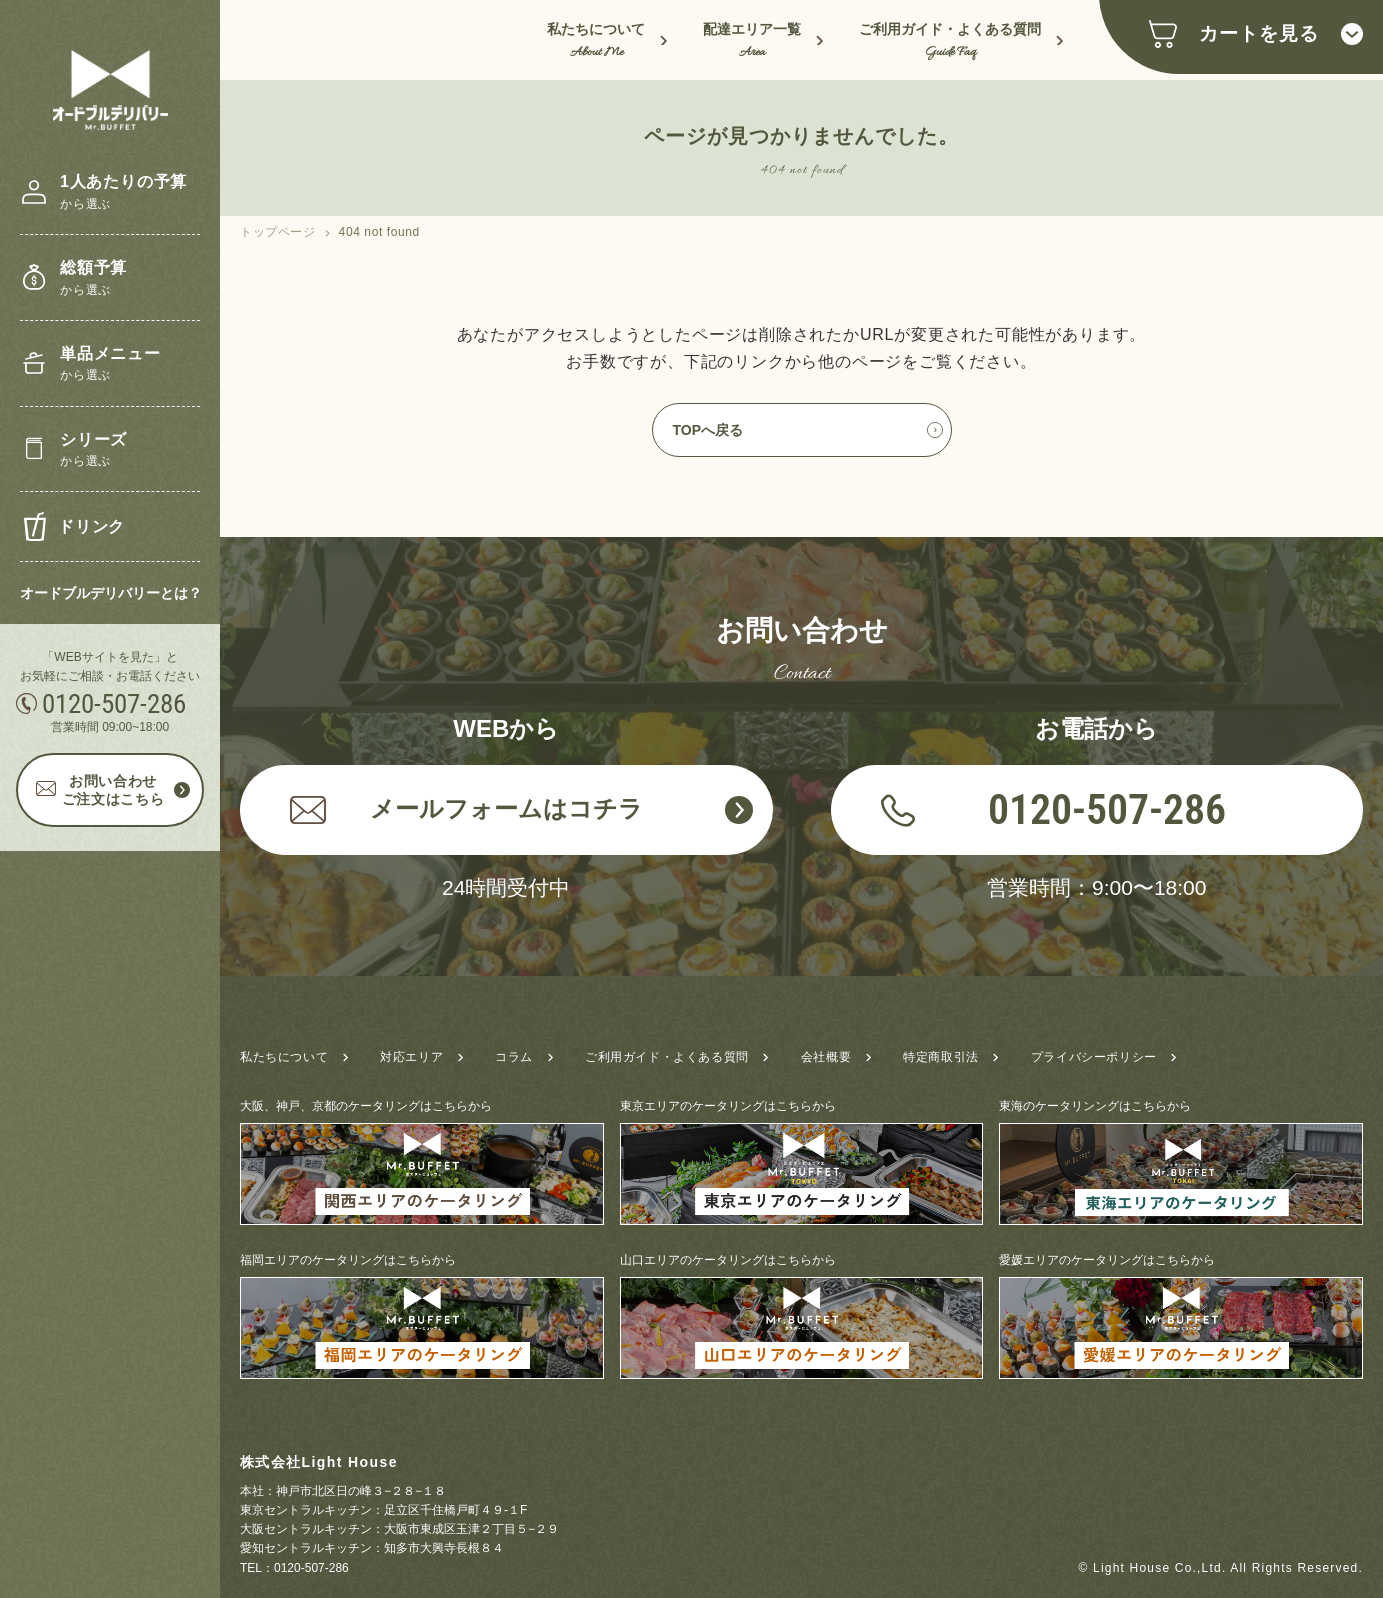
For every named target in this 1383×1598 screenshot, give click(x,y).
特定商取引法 (941, 1057)
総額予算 (93, 279)
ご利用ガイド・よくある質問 (950, 42)
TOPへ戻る (708, 430)
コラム (514, 1057)
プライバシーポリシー (1094, 1057)
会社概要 (826, 1057)
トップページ (278, 232)
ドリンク (91, 526)
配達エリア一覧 (752, 42)
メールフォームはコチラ (466, 809)
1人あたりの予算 (123, 193)
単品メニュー (110, 365)
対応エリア (411, 1057)
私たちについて (596, 42)
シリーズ (93, 451)
